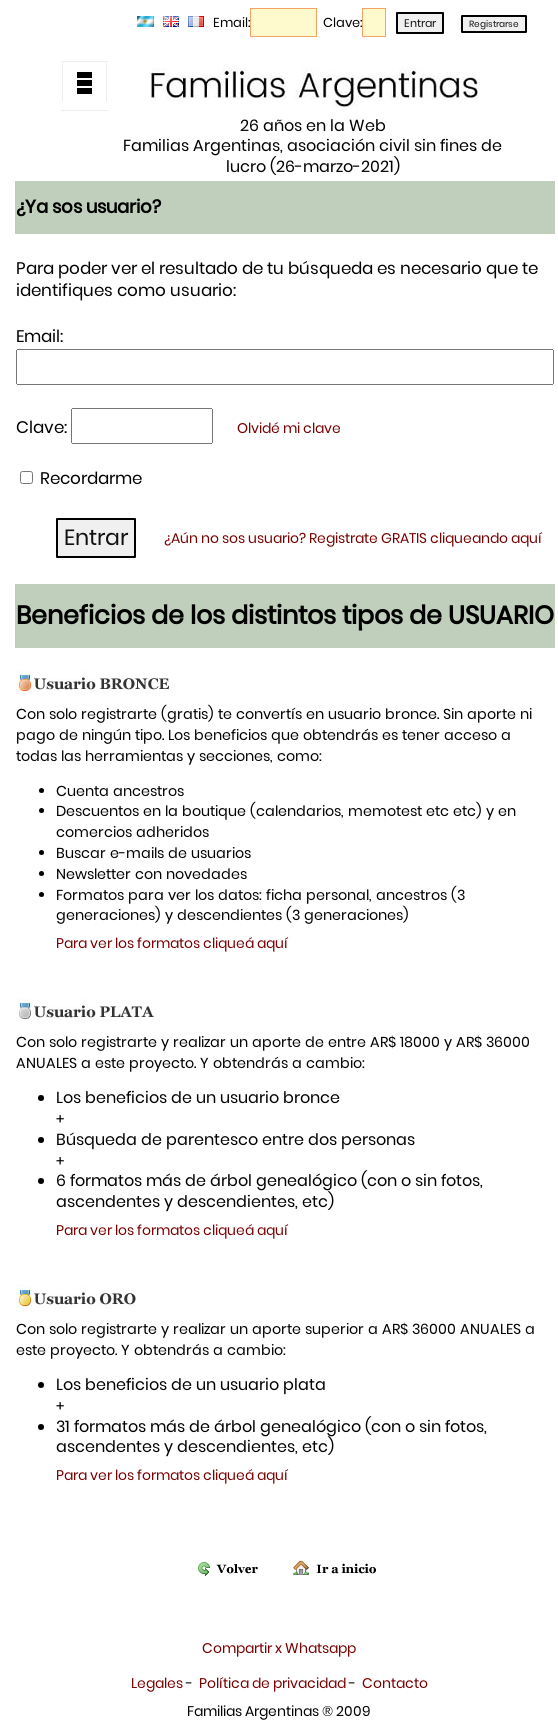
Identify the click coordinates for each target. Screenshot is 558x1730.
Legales (157, 1683)
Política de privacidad (272, 1683)
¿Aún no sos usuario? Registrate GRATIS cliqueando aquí (353, 538)
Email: (231, 22)
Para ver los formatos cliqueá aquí (172, 943)
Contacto (395, 1683)
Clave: (342, 22)
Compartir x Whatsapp (279, 1648)
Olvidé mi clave (289, 428)
